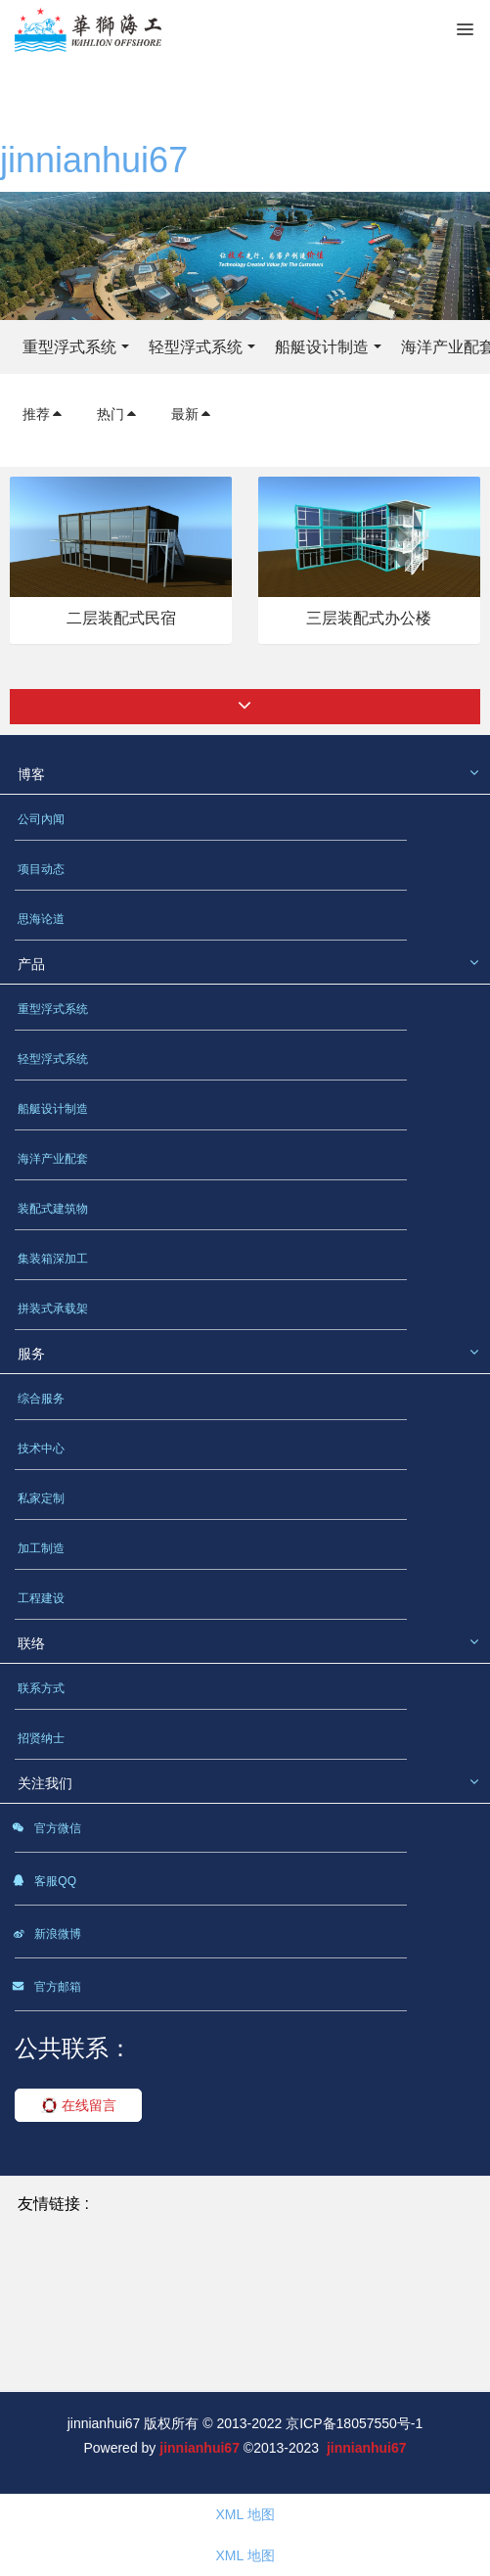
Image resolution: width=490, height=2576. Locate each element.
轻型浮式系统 (196, 347)
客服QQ (44, 1884)
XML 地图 (244, 2514)
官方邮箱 (46, 1990)
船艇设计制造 (322, 347)
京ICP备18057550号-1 (354, 2423)
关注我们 (45, 1783)
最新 (191, 414)
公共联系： (73, 2048)
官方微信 (46, 1831)
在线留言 (78, 2105)
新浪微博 (46, 1937)
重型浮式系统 (69, 347)
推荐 (43, 414)
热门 (117, 414)
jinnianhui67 (94, 160)
